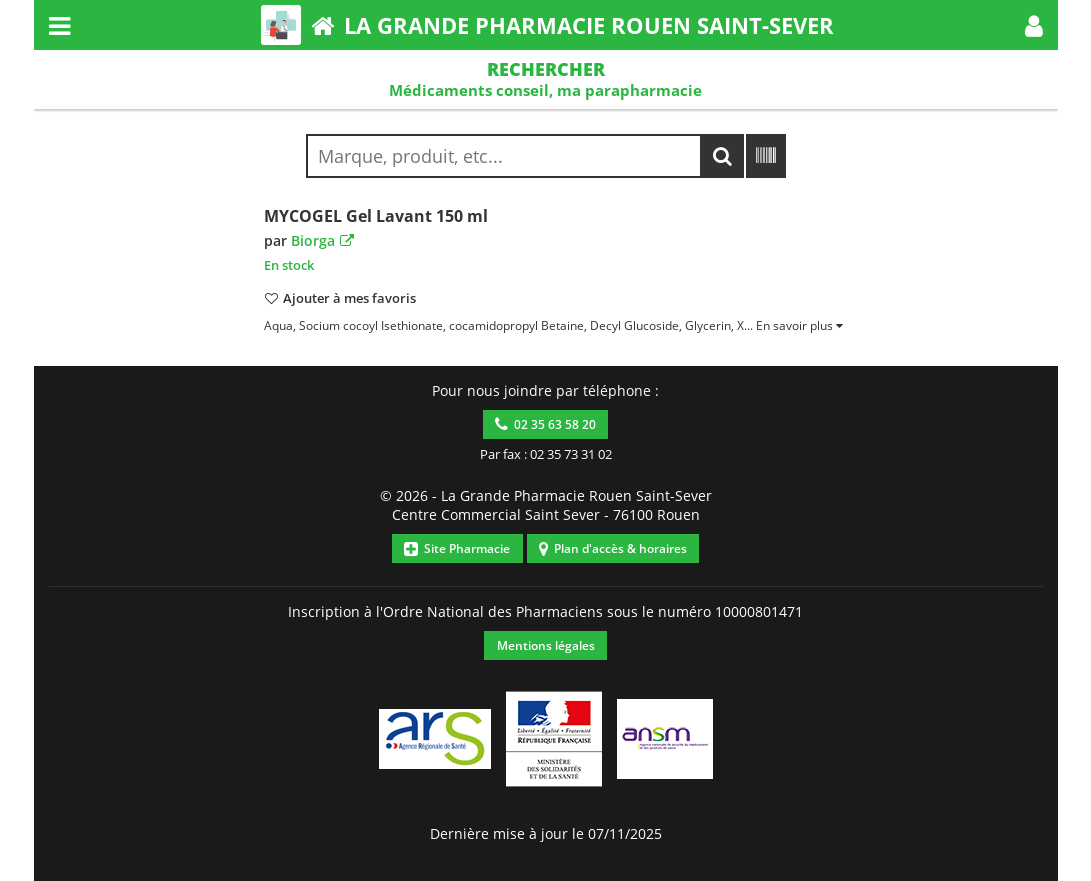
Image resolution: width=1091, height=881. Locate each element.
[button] (1034, 25)
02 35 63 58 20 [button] (545, 424)
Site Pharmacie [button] (457, 548)
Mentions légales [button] (546, 645)
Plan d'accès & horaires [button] (613, 548)
